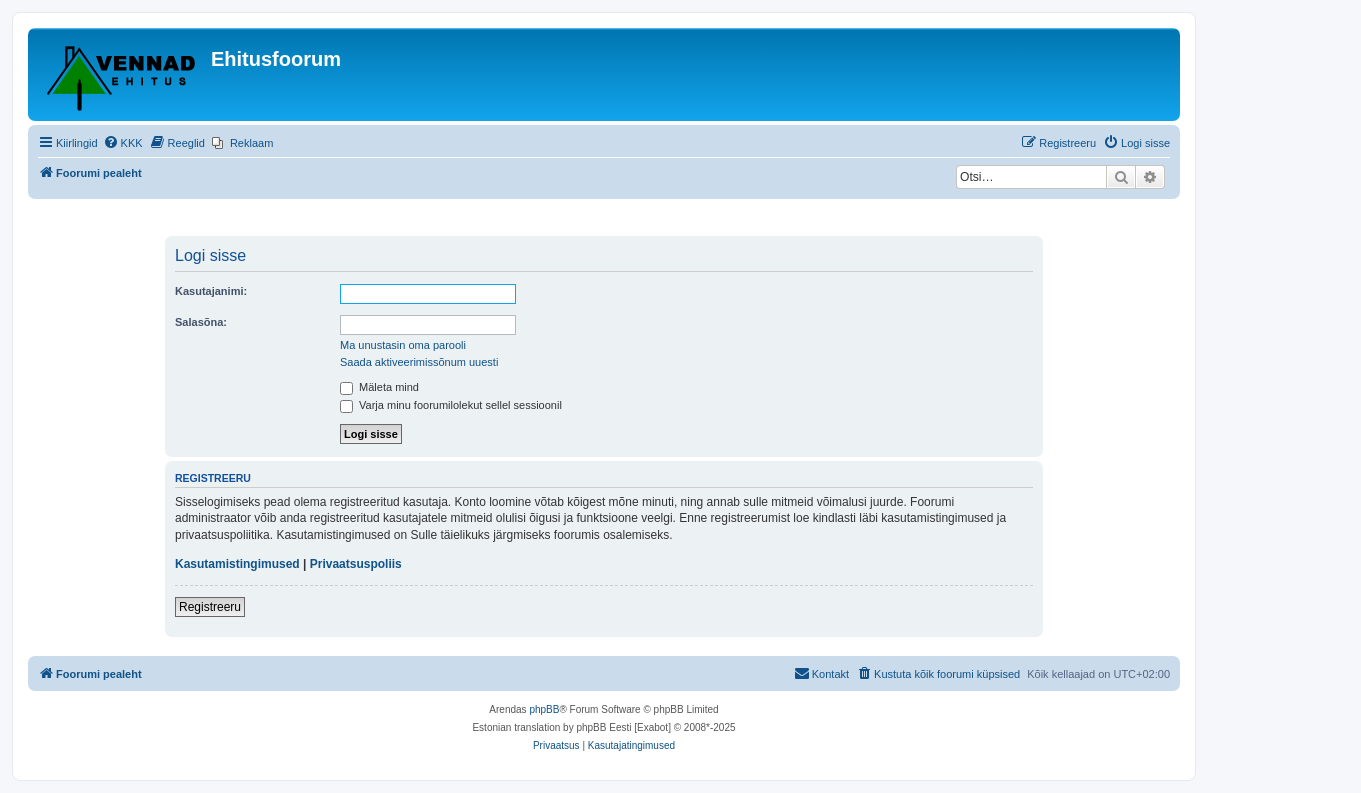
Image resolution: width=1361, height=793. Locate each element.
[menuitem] (123, 143)
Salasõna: (201, 322)
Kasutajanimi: (211, 291)
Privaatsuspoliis (356, 564)
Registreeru (210, 607)
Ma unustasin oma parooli (403, 345)
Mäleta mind (379, 387)
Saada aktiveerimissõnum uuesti (419, 362)
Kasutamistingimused (237, 564)
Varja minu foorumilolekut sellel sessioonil (451, 405)
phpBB (544, 709)
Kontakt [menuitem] (821, 673)
